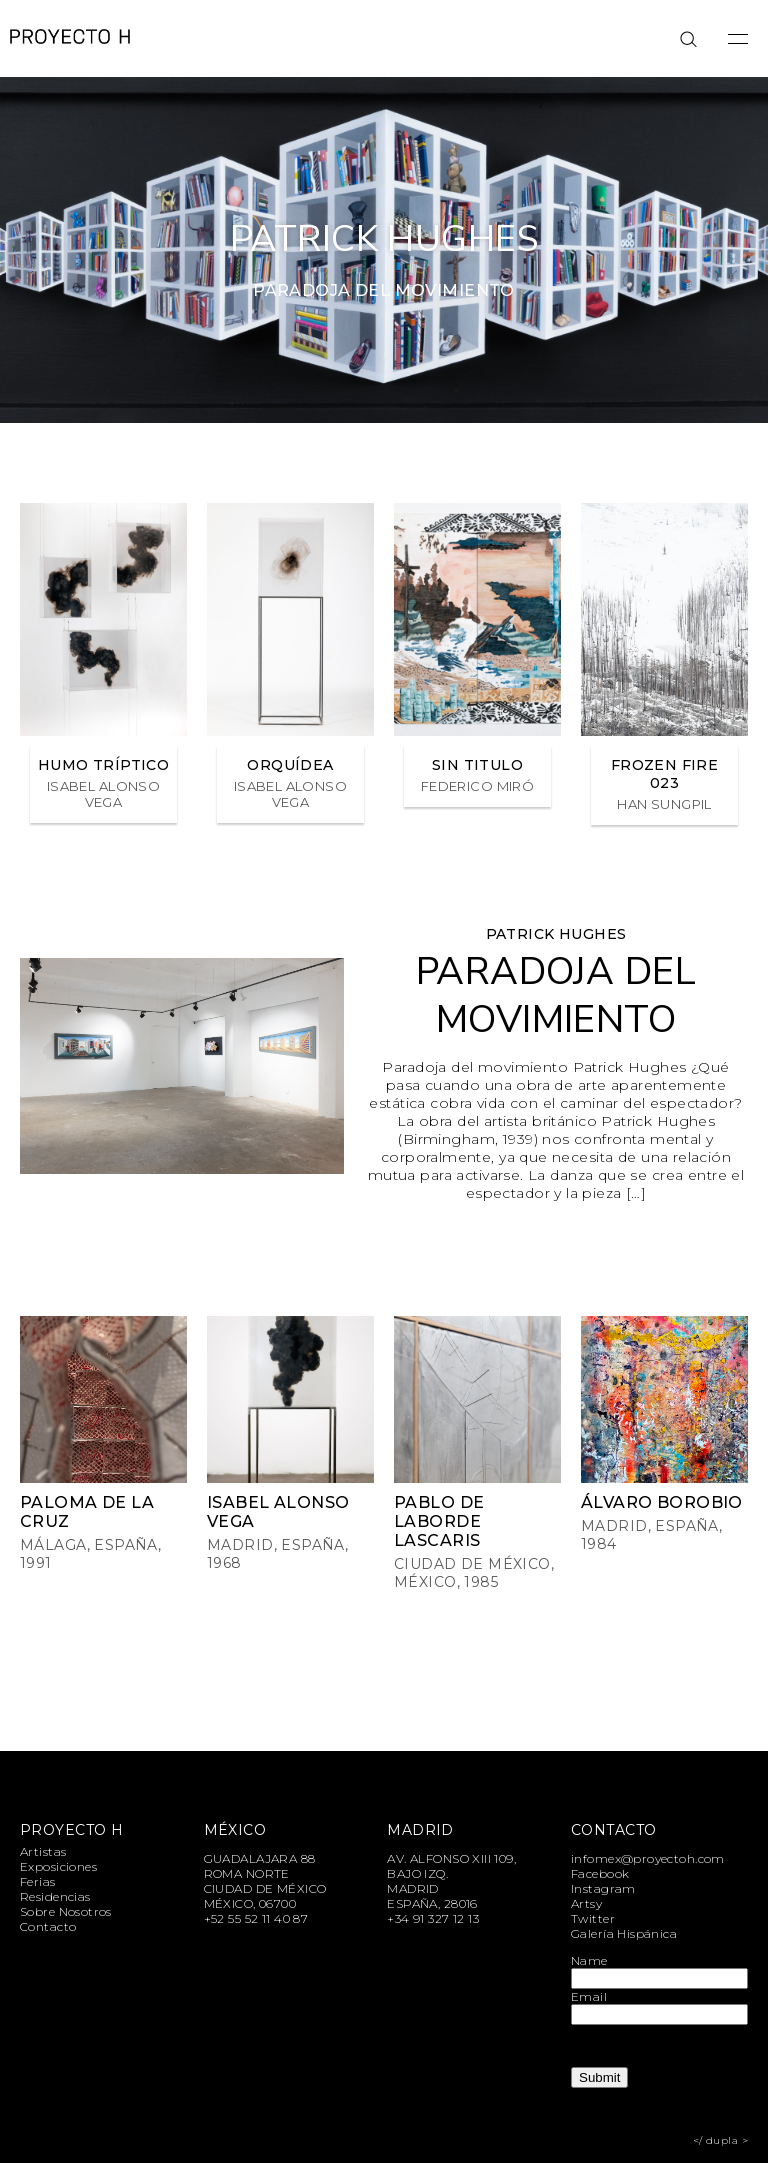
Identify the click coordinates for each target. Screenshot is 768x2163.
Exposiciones (58, 1866)
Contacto (48, 1926)
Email (589, 1996)
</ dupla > (720, 2140)
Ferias (38, 1881)
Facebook (600, 1873)
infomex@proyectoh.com (648, 1858)
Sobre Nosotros (66, 1911)
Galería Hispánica (624, 1933)
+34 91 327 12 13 (433, 1918)
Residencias (55, 1896)
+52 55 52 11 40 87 (256, 1918)
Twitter (593, 1918)
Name (589, 1960)
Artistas (43, 1851)
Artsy (586, 1903)
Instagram (603, 1888)
